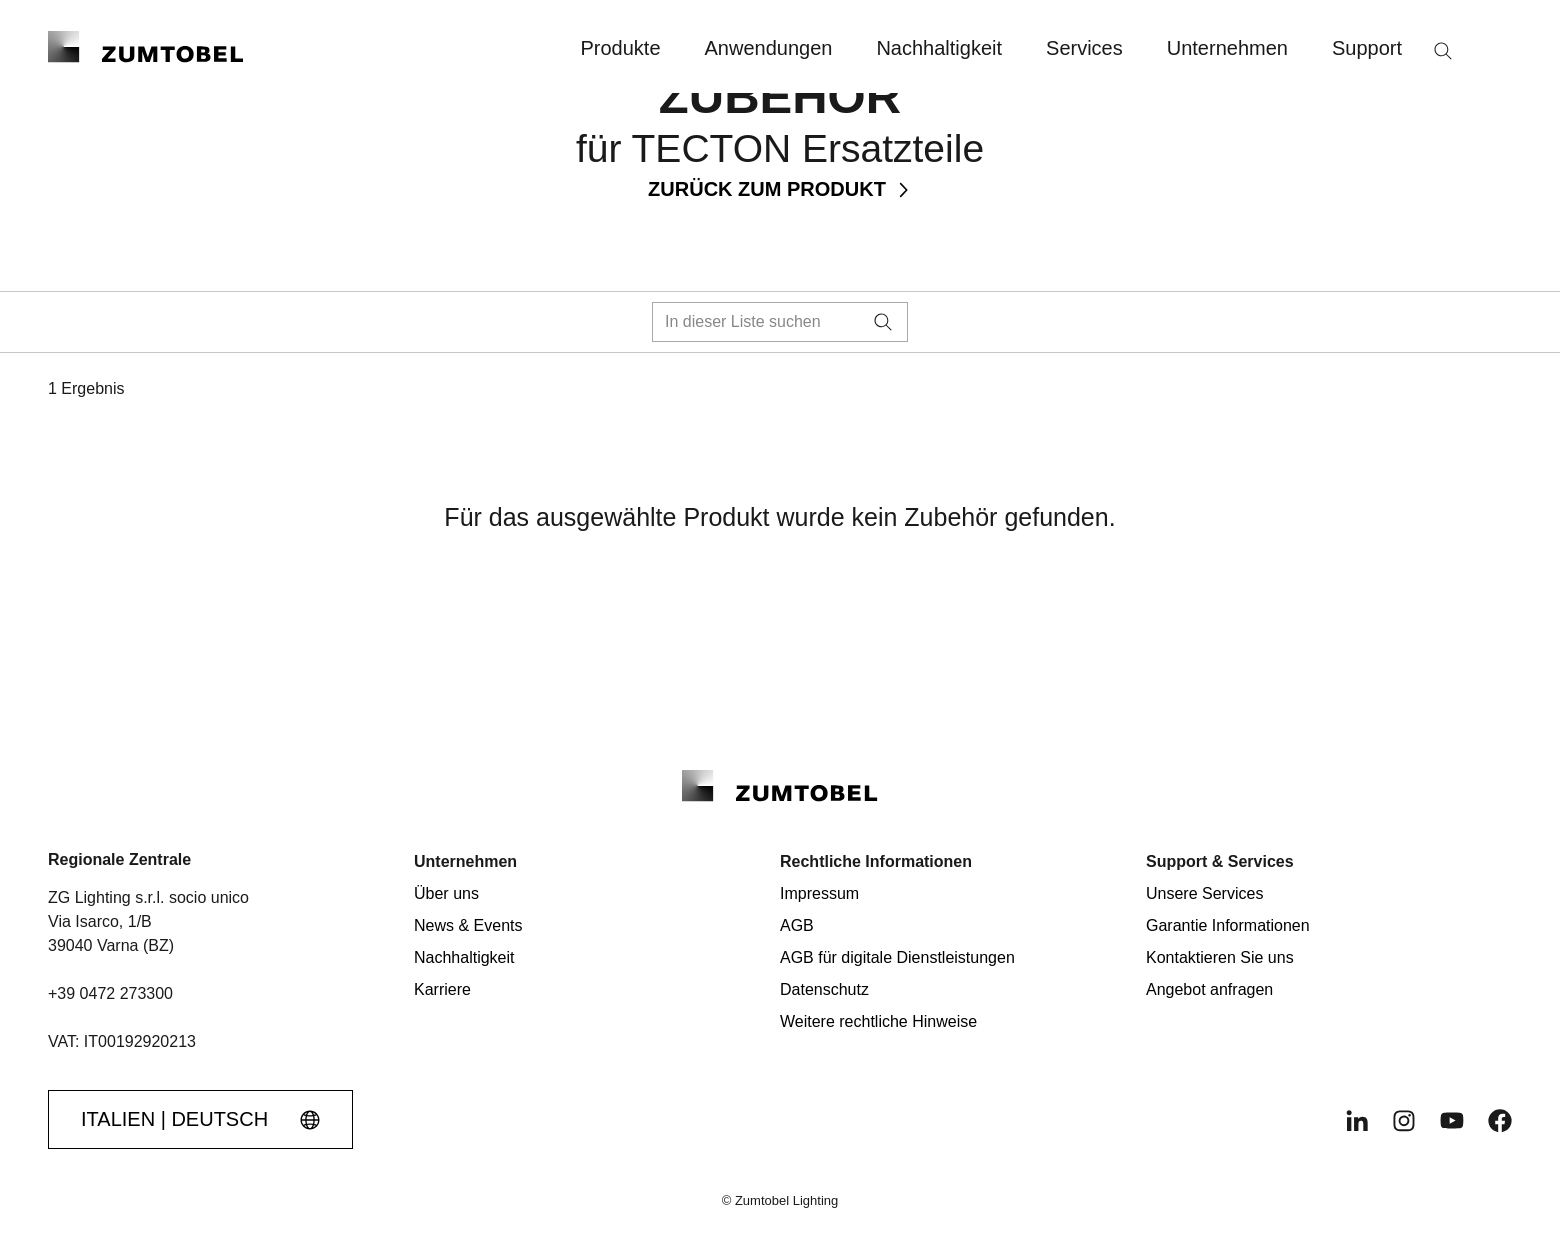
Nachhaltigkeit (939, 48)
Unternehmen (1227, 48)
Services (1084, 48)
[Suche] (1443, 51)
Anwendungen (769, 48)
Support (1367, 48)
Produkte (620, 48)
